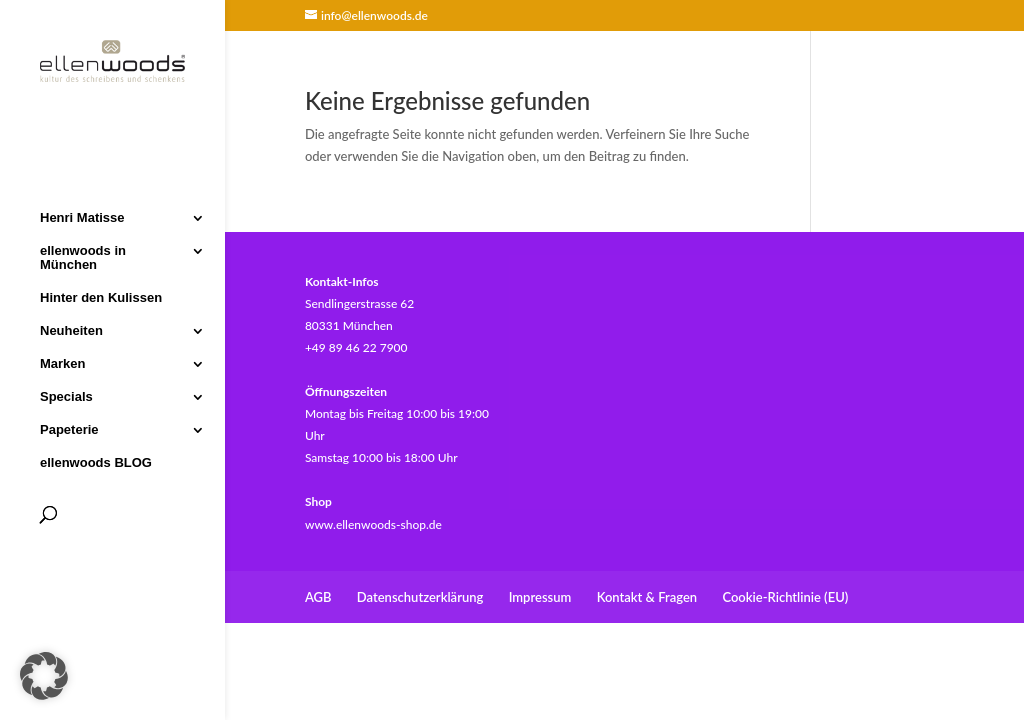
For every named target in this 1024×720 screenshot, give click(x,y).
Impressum (540, 597)
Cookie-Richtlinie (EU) (785, 597)
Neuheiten (71, 329)
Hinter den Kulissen (101, 296)
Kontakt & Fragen (647, 597)
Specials (66, 395)
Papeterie (69, 428)
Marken (63, 362)
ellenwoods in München (83, 256)
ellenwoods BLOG (96, 461)
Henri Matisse (82, 216)
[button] (44, 676)
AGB (318, 597)
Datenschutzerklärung (420, 597)
